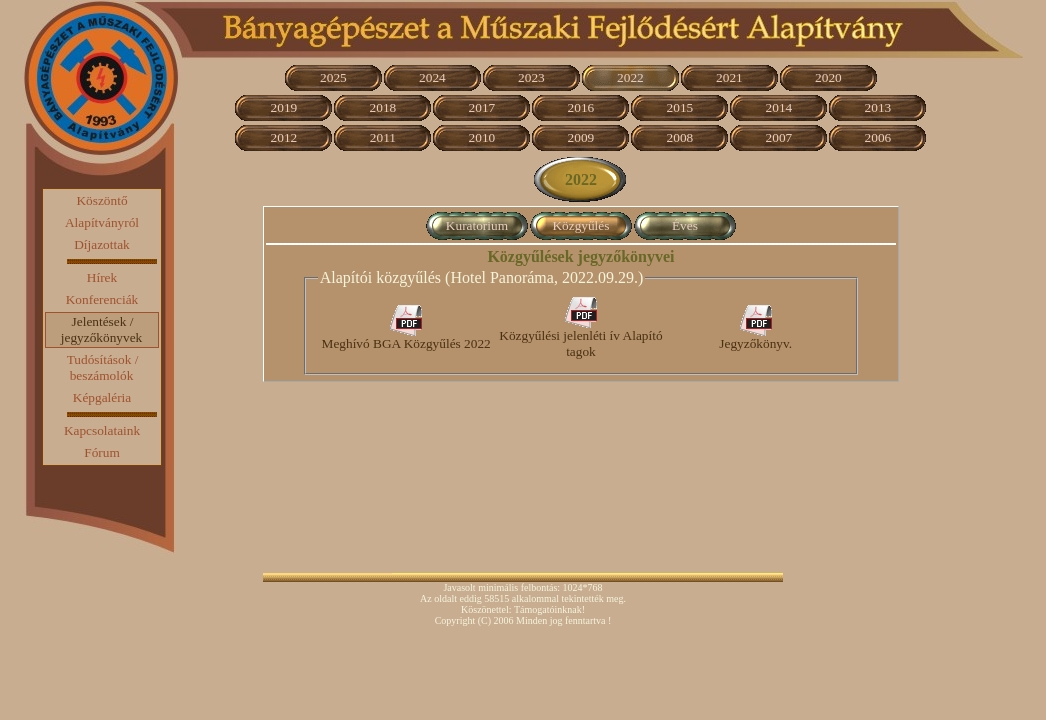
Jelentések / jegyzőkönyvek (101, 329)
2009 (581, 137)
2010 (482, 137)
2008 (680, 137)
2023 (531, 77)
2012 (284, 137)
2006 (878, 137)
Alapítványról (102, 222)
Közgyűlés (580, 225)
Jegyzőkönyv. (755, 337)
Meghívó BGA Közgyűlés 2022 (406, 337)
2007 (779, 137)
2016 (581, 107)
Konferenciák (102, 299)
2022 (630, 77)
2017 (482, 107)
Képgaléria (102, 397)
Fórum (102, 452)
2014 (779, 107)
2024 (432, 77)
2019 (284, 107)
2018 (383, 107)
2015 (680, 107)
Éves (685, 225)
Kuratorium (477, 225)
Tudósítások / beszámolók (103, 367)
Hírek (102, 277)
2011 (383, 137)
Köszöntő (101, 200)
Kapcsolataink (102, 430)
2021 (729, 77)
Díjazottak (102, 244)
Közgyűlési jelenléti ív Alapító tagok (580, 337)
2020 (828, 77)
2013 (878, 107)
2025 (333, 77)
